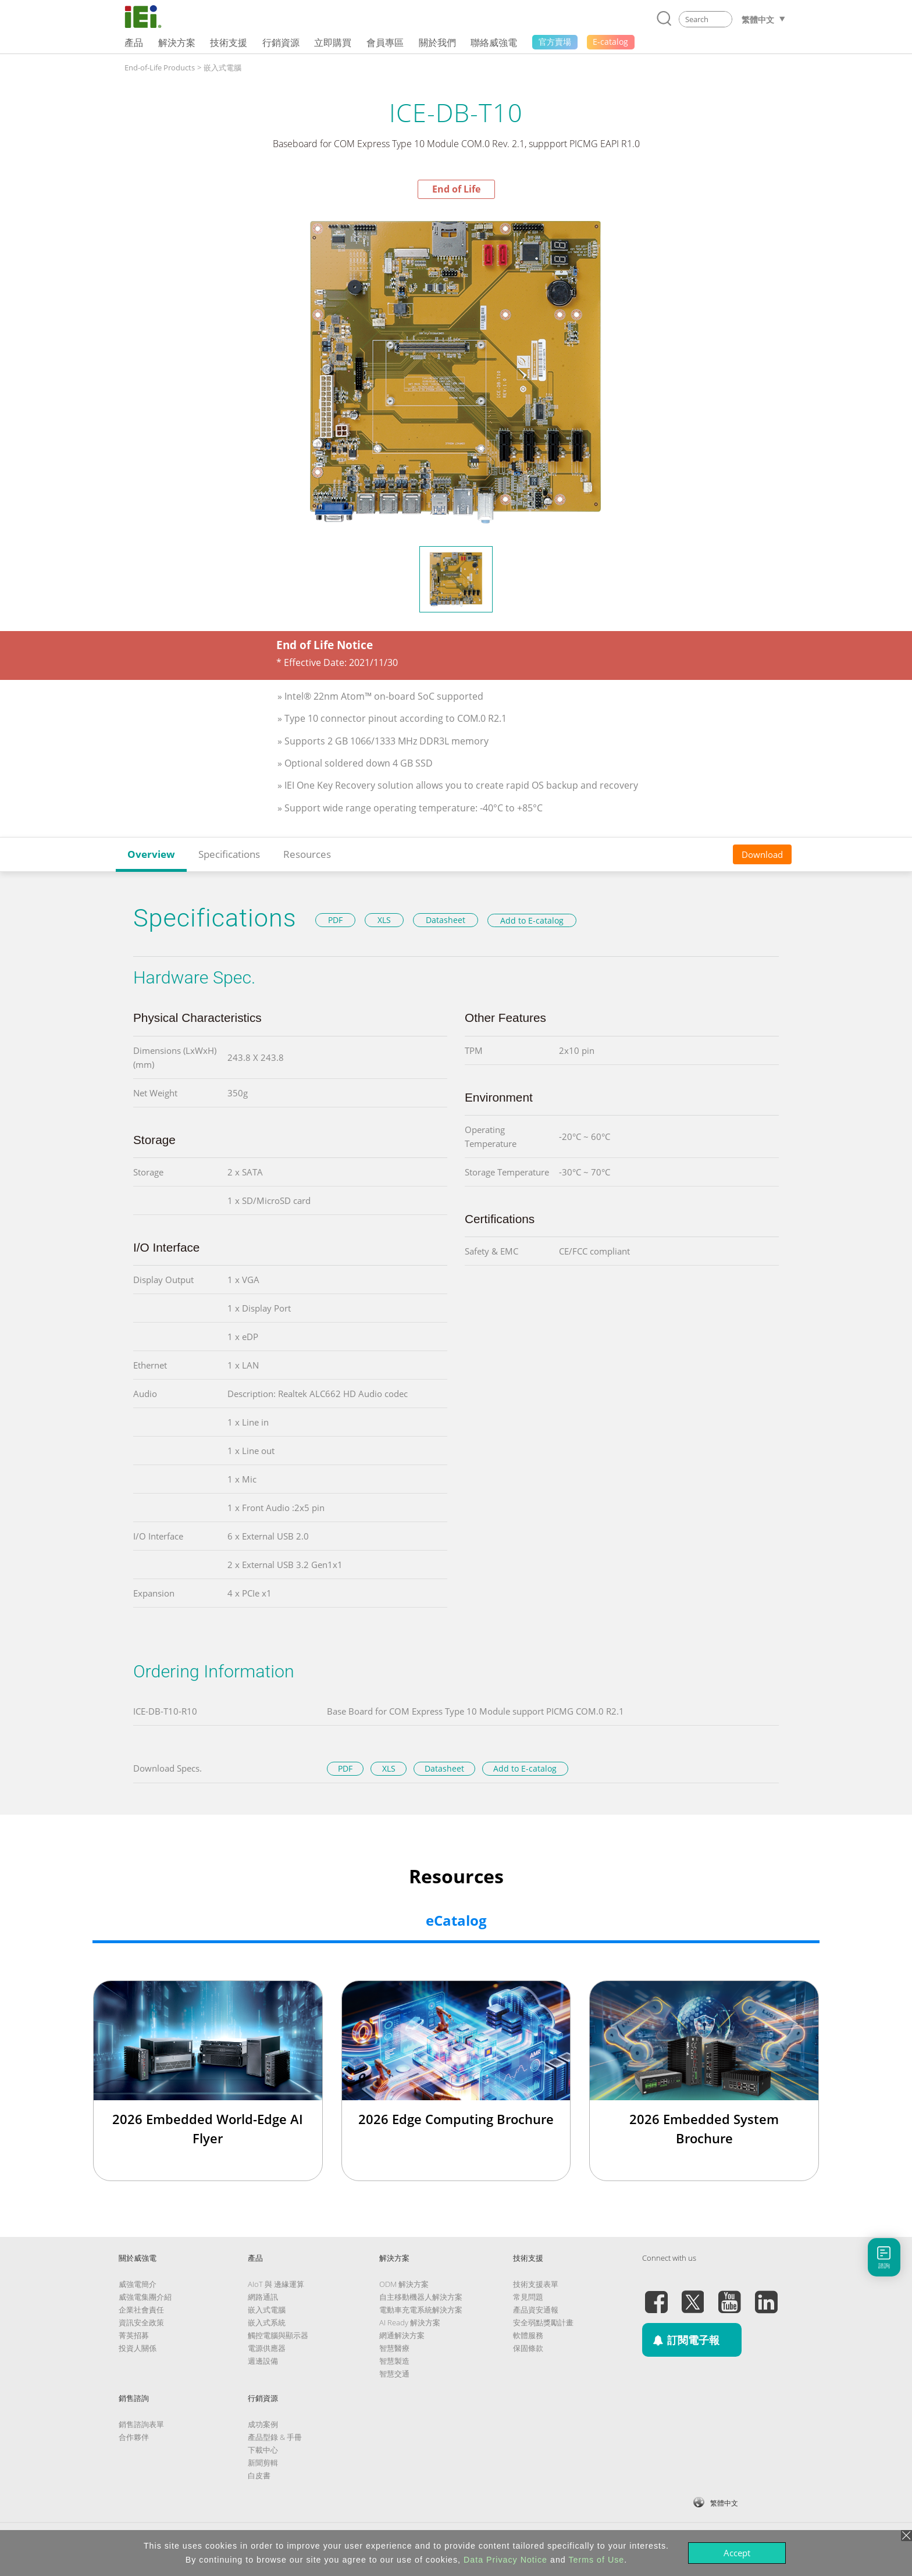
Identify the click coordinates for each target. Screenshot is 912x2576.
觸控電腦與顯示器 (278, 2335)
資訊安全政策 (141, 2322)
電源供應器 (267, 2348)
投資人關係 (137, 2348)
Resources (307, 854)
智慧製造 (394, 2361)
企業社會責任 (141, 2309)
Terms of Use (596, 2559)
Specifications (229, 854)
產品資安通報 (535, 2309)
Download (762, 854)
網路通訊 (263, 2297)
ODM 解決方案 (404, 2284)
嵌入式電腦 (222, 67)
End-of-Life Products (159, 67)
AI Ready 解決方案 (409, 2322)
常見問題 (528, 2297)
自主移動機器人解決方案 (420, 2297)
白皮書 (259, 2475)
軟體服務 (528, 2335)
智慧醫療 (394, 2348)
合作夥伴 (134, 2437)
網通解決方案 (402, 2335)
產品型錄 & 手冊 (275, 2437)
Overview (151, 854)
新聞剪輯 (263, 2462)
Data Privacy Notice (505, 2559)
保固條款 (528, 2348)
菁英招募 (134, 2335)
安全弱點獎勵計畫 (543, 2322)
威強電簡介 (137, 2284)
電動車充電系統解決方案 (420, 2309)
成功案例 (263, 2424)
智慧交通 (394, 2373)
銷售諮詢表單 (141, 2424)
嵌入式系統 (267, 2322)
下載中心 (263, 2450)
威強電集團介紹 (145, 2297)
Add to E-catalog (532, 920)
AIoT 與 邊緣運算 (276, 2284)
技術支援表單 (535, 2284)
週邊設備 (263, 2361)
